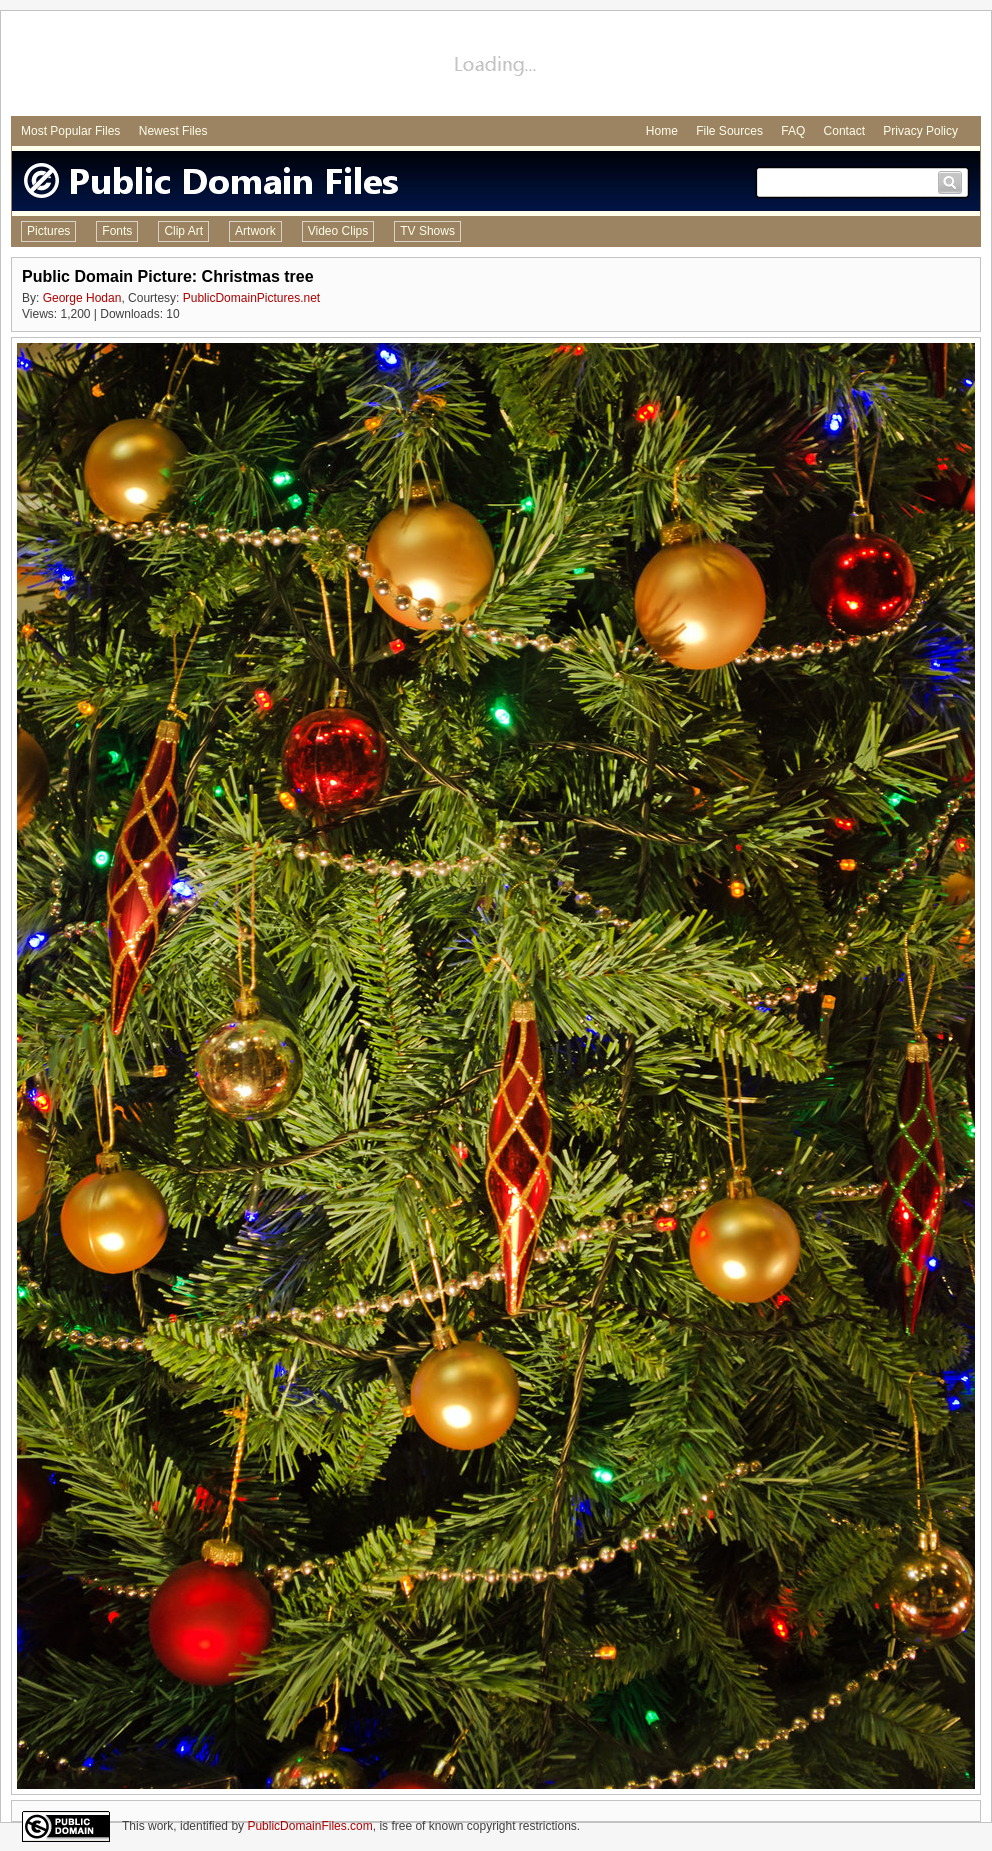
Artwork (255, 231)
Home (662, 131)
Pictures (48, 231)
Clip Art (183, 231)
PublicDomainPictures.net (251, 298)
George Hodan (82, 298)
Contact (844, 131)
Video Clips (338, 231)
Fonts (117, 231)
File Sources (729, 131)
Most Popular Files (70, 131)
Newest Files (173, 131)
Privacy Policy (920, 131)
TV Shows (427, 231)
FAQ (793, 131)
